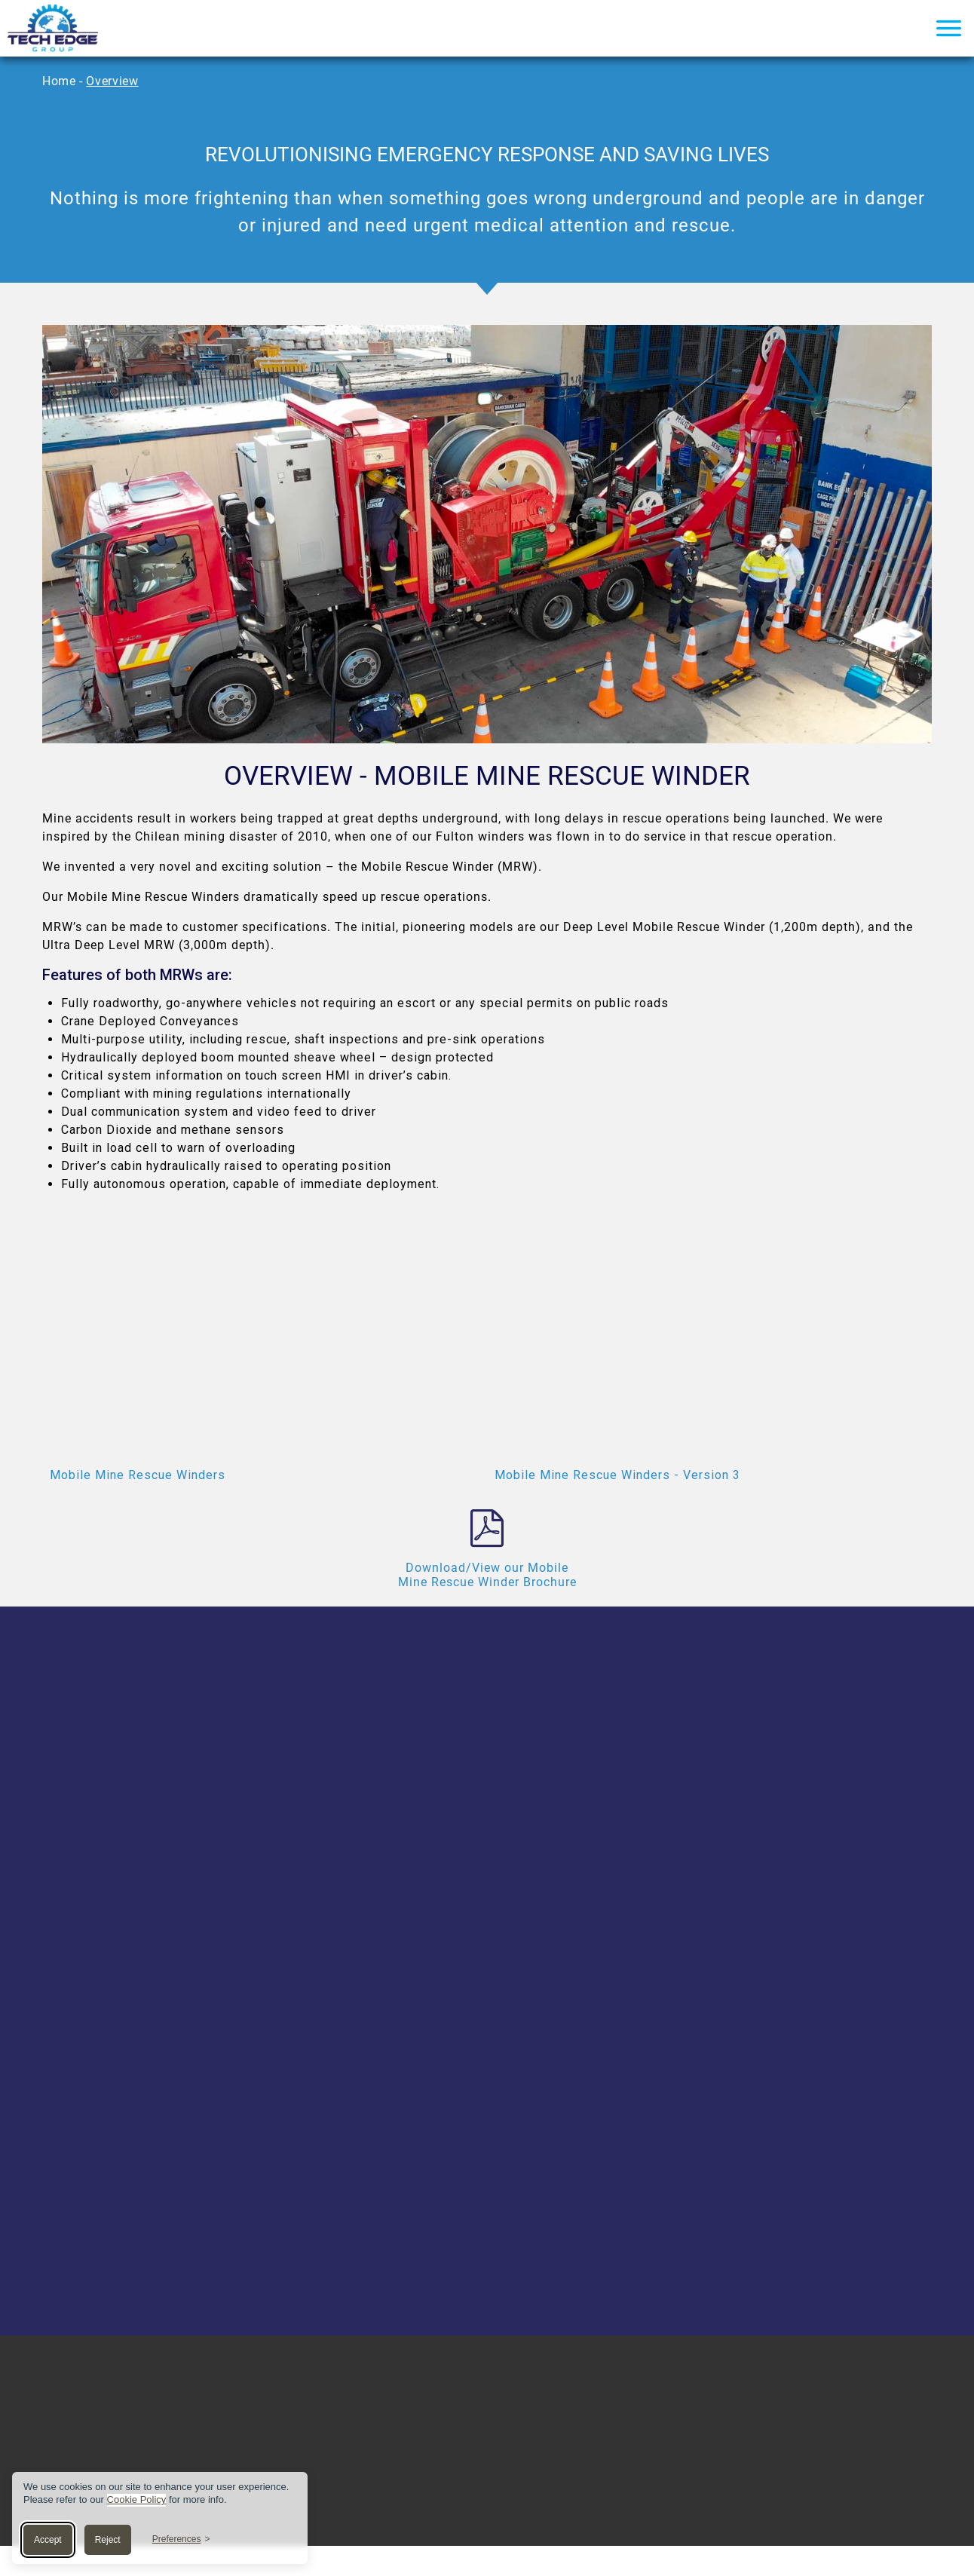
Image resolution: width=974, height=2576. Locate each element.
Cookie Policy (137, 2499)
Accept (48, 2540)
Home (59, 81)
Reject (108, 2540)
